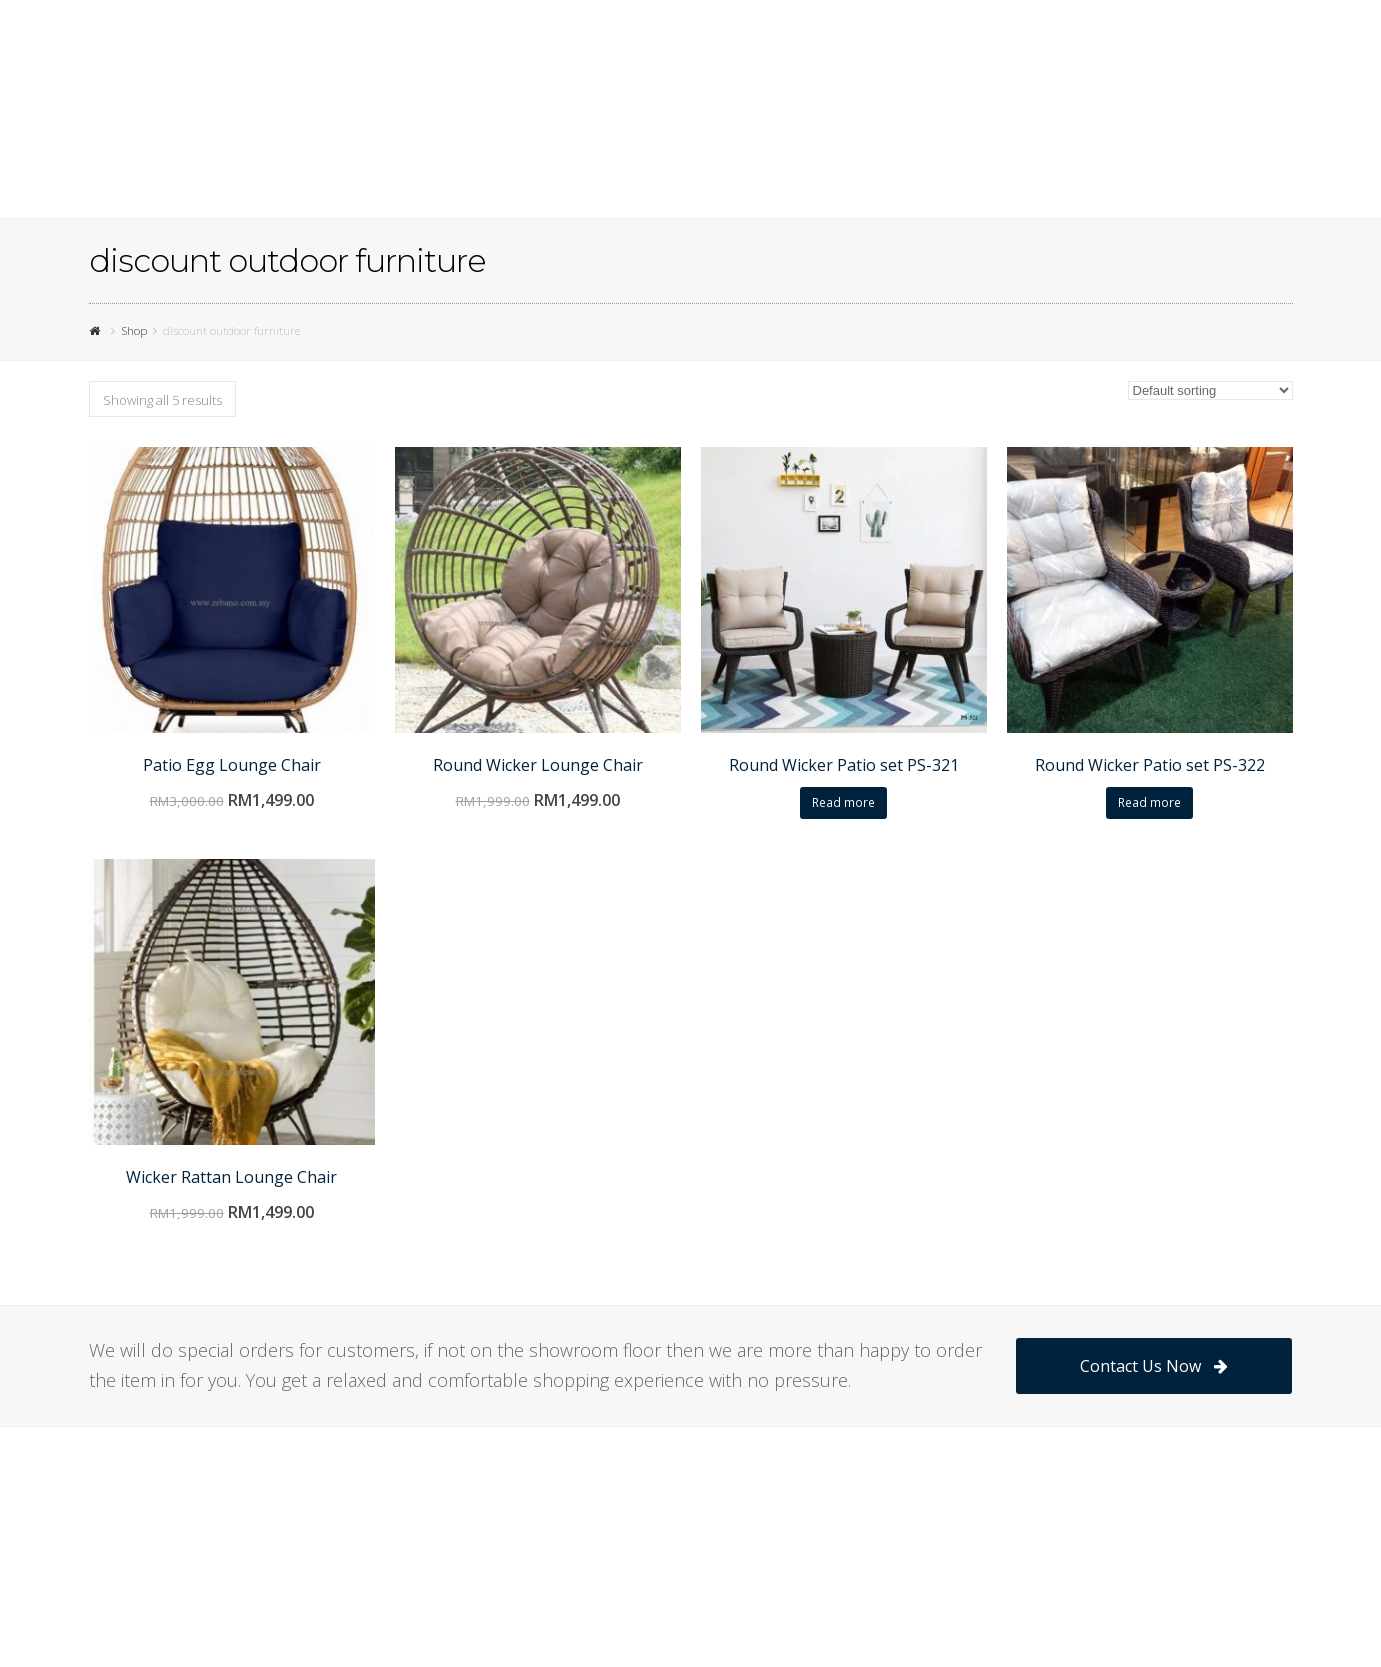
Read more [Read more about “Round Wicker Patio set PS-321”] (843, 802)
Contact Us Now (1153, 1366)
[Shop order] (1210, 390)
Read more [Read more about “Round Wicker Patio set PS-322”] (1149, 802)
